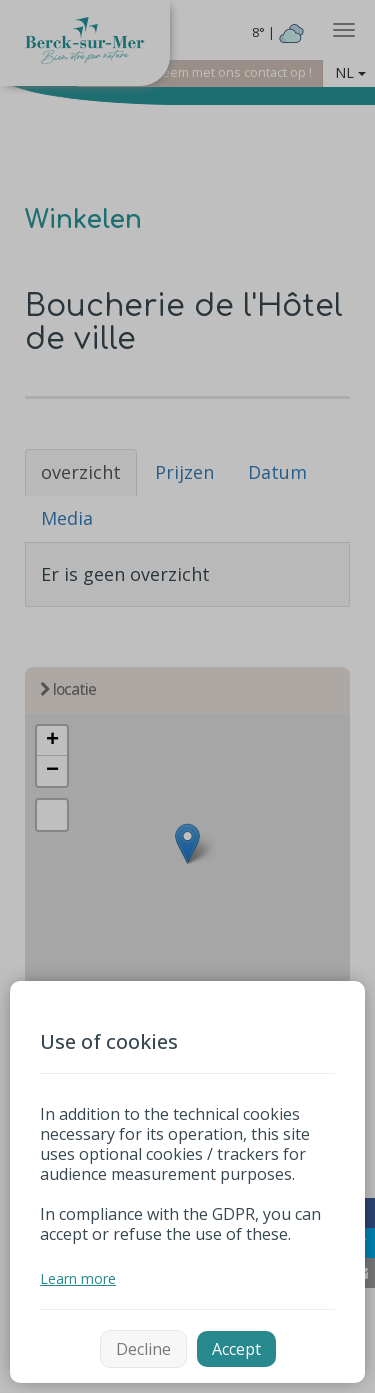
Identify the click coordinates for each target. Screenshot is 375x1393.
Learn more (78, 1278)
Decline (143, 1349)
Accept (236, 1349)
